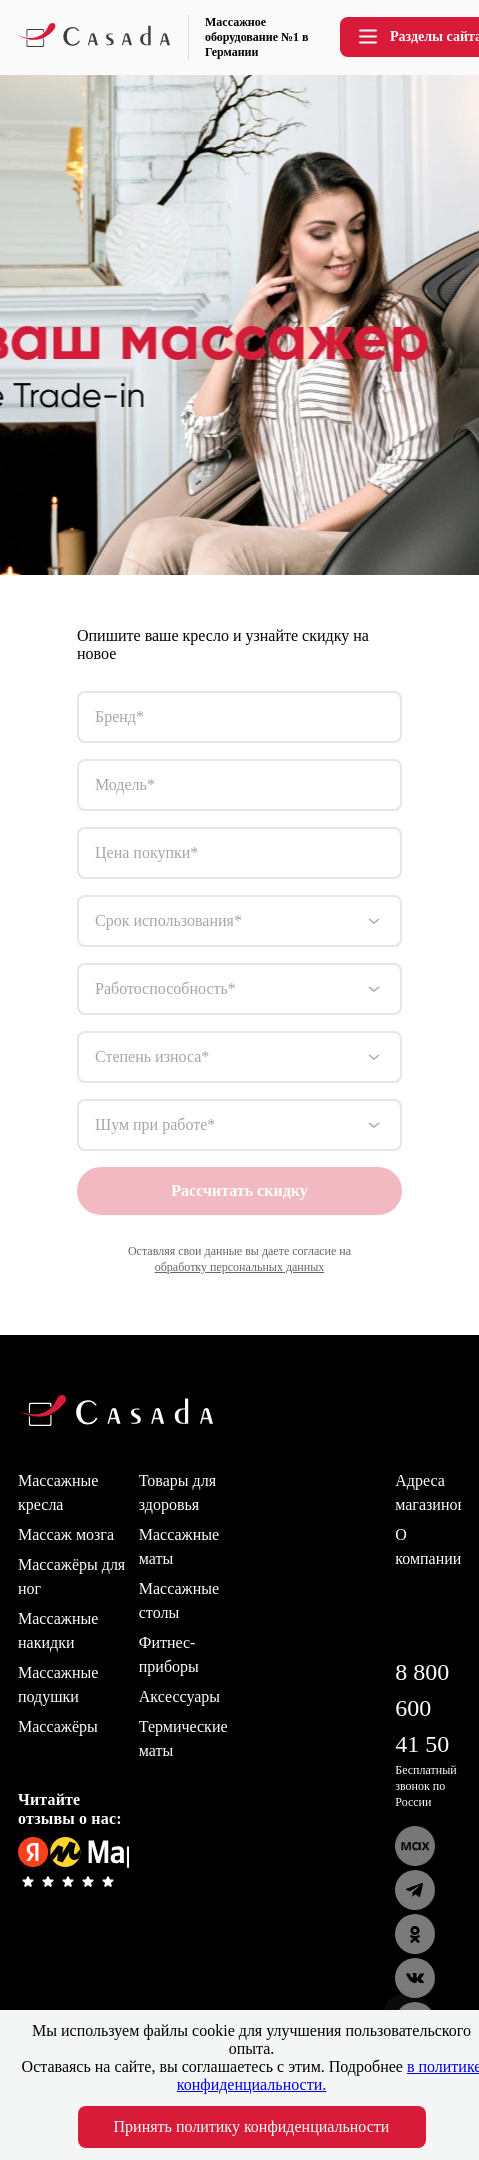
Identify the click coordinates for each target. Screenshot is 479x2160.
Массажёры (58, 1726)
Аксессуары (179, 1696)
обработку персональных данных (240, 1267)
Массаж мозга (66, 1534)
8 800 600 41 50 (422, 1708)
